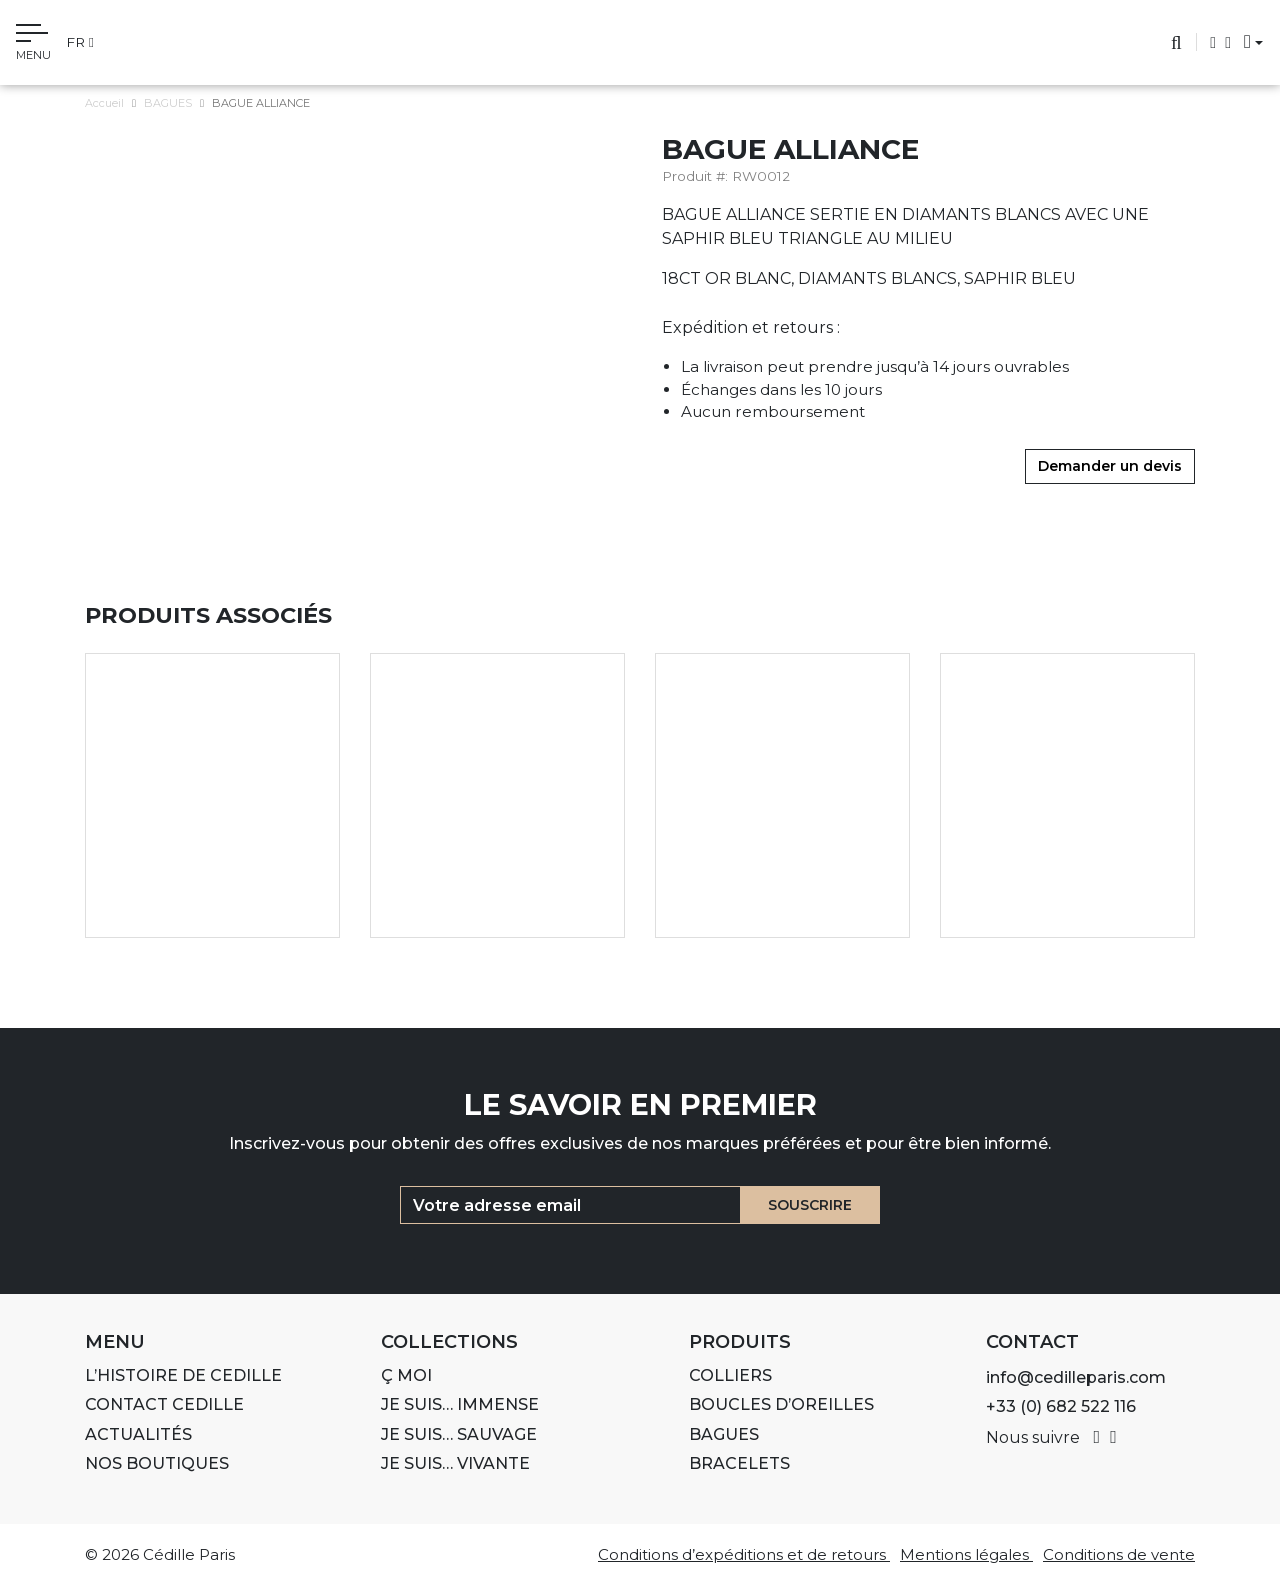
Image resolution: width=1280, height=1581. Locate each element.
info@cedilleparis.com (1076, 1377)
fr (80, 42)
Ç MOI (406, 1375)
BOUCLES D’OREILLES (781, 1404)
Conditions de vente (1119, 1554)
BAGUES (168, 103)
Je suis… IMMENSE (460, 1404)
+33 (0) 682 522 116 (1061, 1406)
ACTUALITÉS (138, 1434)
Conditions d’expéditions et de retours (744, 1554)
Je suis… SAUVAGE (459, 1434)
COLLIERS (730, 1375)
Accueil (104, 103)
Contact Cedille (164, 1404)
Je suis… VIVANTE (455, 1463)
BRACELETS (739, 1463)
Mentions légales (966, 1554)
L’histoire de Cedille (183, 1375)
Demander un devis (1110, 466)
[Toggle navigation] (33, 45)
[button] (1247, 41)
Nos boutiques (157, 1463)
